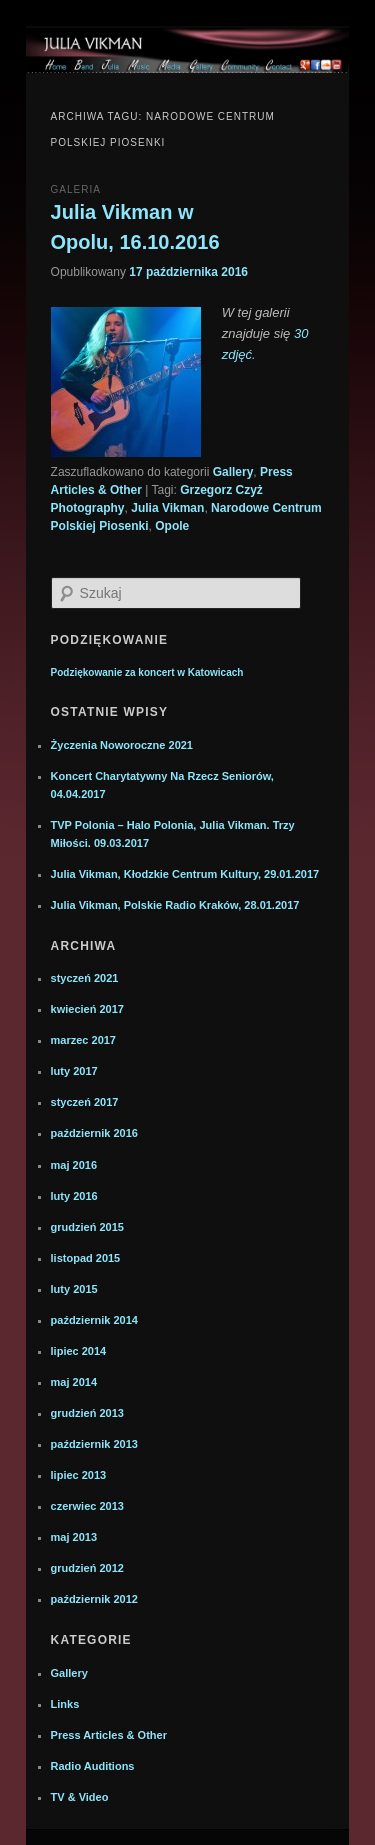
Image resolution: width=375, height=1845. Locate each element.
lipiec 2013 (79, 1475)
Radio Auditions (93, 1766)
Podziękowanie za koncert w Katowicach (147, 672)
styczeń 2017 (85, 1102)
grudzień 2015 (87, 1227)
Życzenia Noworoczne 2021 (122, 745)
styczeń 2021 (85, 978)
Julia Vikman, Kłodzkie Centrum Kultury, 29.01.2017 (185, 874)
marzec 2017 (83, 1040)
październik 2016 (94, 1133)
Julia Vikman (167, 508)
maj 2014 (74, 1382)
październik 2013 (94, 1444)
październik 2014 (94, 1320)
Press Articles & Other (109, 1735)
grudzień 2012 (87, 1568)
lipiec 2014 (79, 1351)
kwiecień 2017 (87, 1009)
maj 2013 (74, 1537)
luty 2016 (74, 1196)
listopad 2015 (86, 1258)
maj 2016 (74, 1165)
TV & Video (80, 1797)
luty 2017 (74, 1071)
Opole (172, 526)
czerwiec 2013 (87, 1506)
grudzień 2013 (87, 1413)
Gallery (233, 472)
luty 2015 (74, 1289)
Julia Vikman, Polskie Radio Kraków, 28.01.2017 (175, 905)
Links (65, 1704)
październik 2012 (94, 1599)
